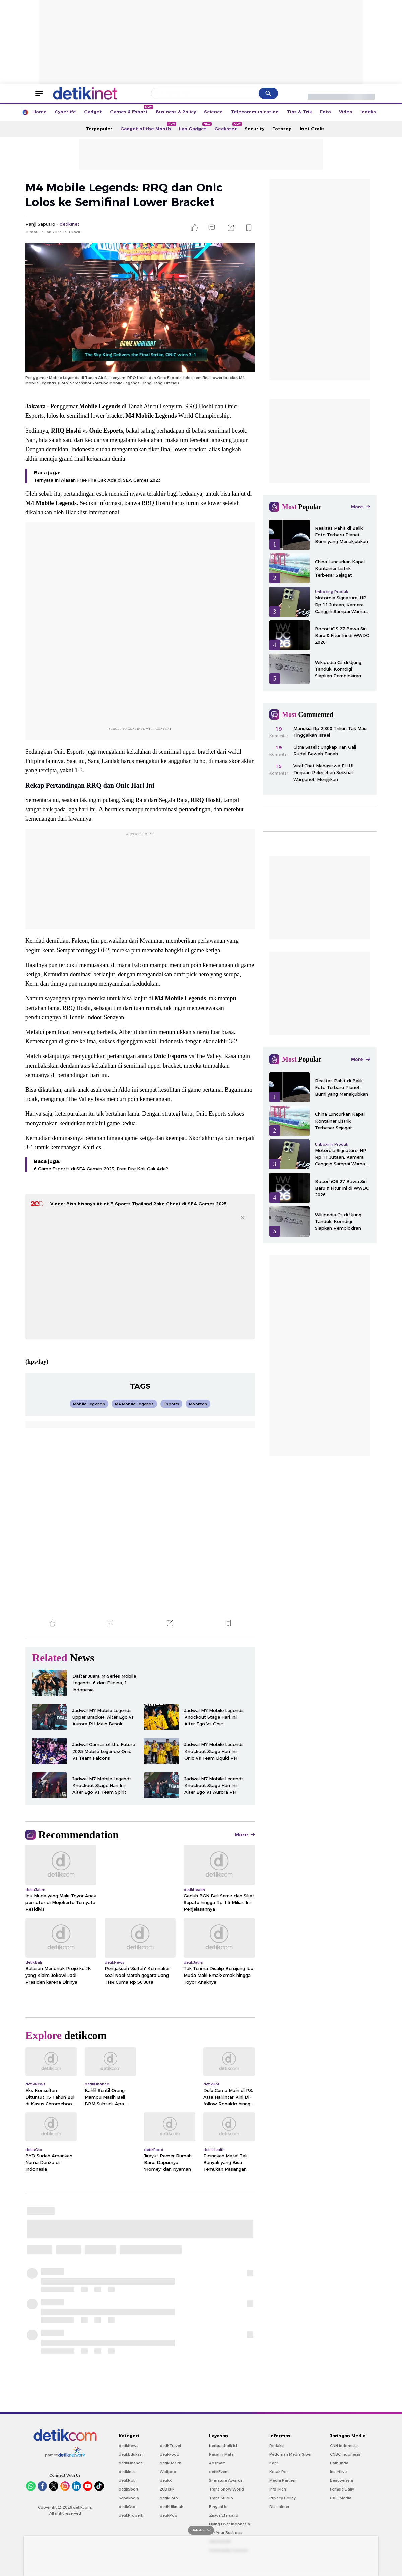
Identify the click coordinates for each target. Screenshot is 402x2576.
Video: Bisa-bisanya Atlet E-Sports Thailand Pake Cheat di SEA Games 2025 (138, 1203)
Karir (273, 2463)
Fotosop (282, 128)
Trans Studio (221, 2498)
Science (213, 111)
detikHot (127, 2480)
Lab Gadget (194, 126)
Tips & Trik (299, 111)
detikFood (169, 2454)
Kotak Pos (279, 2471)
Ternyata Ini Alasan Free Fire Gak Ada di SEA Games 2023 (97, 480)
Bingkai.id (218, 2506)
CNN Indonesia (344, 2445)
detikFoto (169, 2498)
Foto (325, 111)
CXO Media (340, 2498)
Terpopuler (99, 128)
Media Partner (282, 2480)
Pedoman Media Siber (290, 2454)
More (244, 1835)
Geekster (227, 126)
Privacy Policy (282, 2498)
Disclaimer (279, 2506)
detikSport (128, 2489)
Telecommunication (255, 111)
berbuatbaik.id (223, 2445)
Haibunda (339, 2463)
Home (39, 111)
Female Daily (342, 2489)
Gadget (93, 111)
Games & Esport (131, 109)
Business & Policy (176, 111)
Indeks (368, 111)
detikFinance (131, 2463)
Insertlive (338, 2471)
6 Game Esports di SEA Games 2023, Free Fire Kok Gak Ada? (101, 1168)
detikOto (127, 2506)
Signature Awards (226, 2480)
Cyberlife (65, 111)
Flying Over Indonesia (229, 2524)
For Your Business (225, 2532)
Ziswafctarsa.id (223, 2515)
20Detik (167, 2489)
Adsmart (217, 2463)
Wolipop (168, 2471)
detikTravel (170, 2445)
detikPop (168, 2515)
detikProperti (131, 2515)
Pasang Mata (221, 2454)
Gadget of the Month (147, 126)
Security (254, 128)
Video (345, 111)
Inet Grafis (312, 128)
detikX (166, 2480)
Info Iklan (277, 2489)
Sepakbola (129, 2498)
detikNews (128, 2445)
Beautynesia (341, 2480)
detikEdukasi (131, 2454)
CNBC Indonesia (345, 2454)
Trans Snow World (226, 2489)
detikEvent (219, 2471)
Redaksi (276, 2445)
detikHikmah (171, 2506)
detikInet (127, 2471)
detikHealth (170, 2463)
